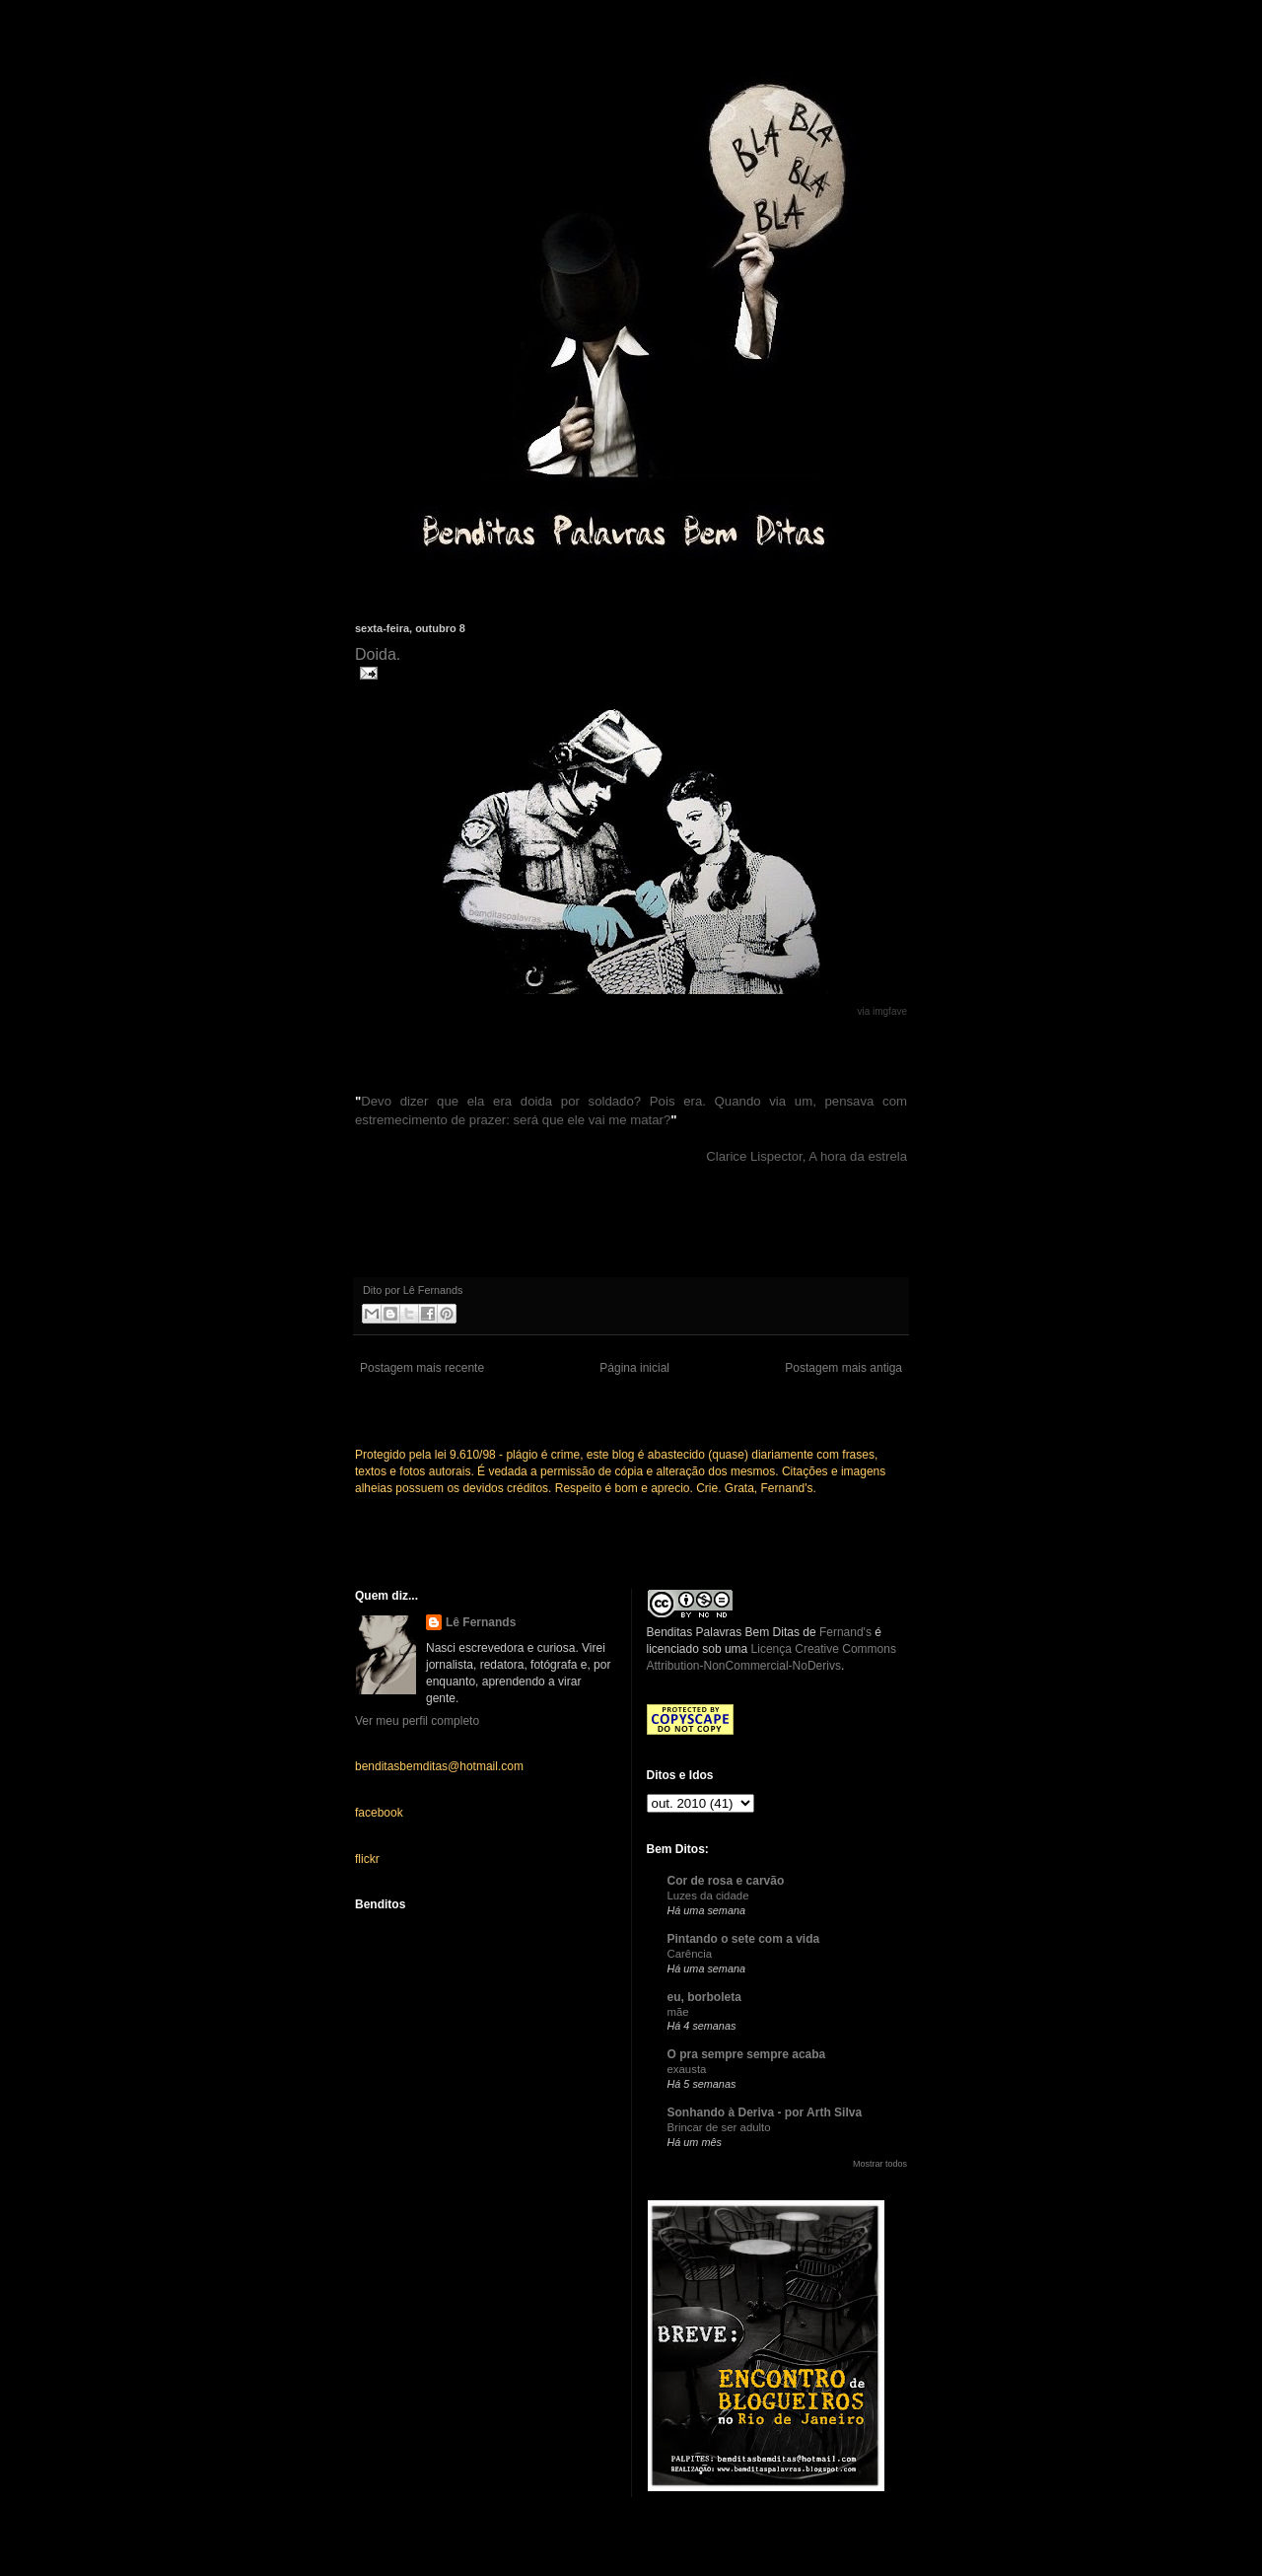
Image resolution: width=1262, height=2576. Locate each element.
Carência (690, 1954)
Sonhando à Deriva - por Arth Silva (765, 2112)
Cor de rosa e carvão (726, 1881)
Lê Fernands (481, 1622)
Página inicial (634, 1368)
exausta (687, 2069)
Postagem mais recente (422, 1368)
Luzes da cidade (708, 1895)
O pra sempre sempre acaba (746, 2054)
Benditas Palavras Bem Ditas (723, 1632)
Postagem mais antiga (843, 1368)
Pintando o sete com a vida (743, 1939)
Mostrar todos (880, 2164)
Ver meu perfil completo (417, 1721)
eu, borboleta (704, 1997)
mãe (678, 2012)
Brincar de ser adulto (719, 2127)
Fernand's (845, 1632)
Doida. (377, 654)
